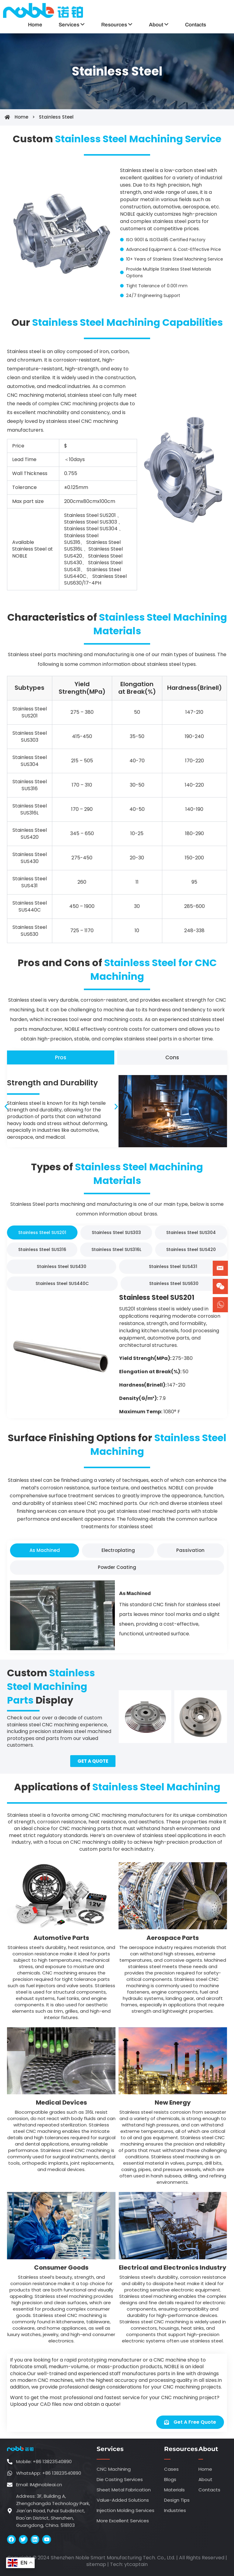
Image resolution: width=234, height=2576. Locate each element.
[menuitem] (71, 24)
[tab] (60, 1057)
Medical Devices (61, 2102)
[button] (6, 1106)
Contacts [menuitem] (195, 25)
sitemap (96, 2564)
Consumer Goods (61, 2267)
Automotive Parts (61, 1938)
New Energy (173, 2102)
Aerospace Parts (172, 1938)
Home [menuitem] (35, 25)
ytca (129, 2564)
